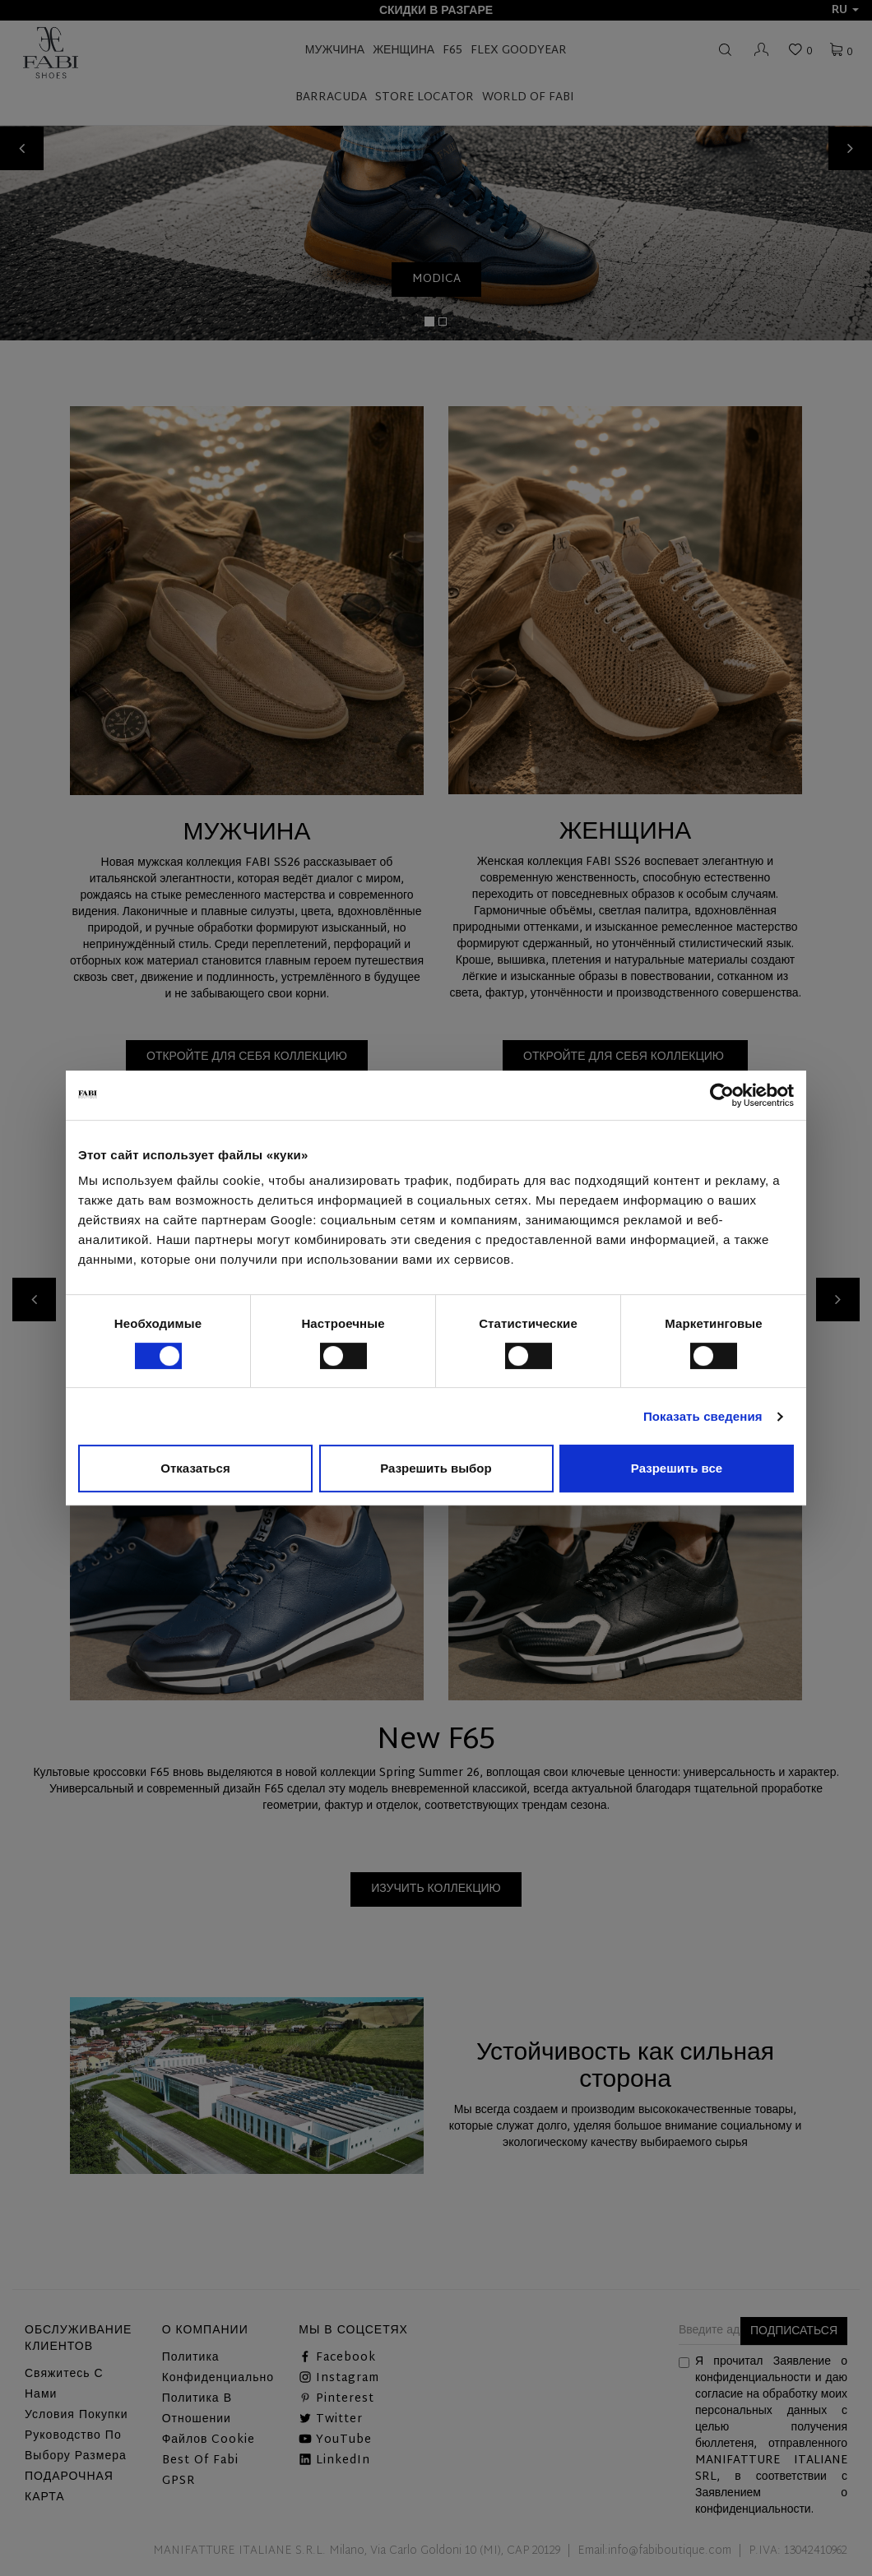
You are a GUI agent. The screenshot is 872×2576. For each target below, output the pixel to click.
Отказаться (195, 1468)
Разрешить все (676, 1468)
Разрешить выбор (435, 1468)
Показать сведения (703, 1416)
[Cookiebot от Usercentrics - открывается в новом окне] (722, 1095)
